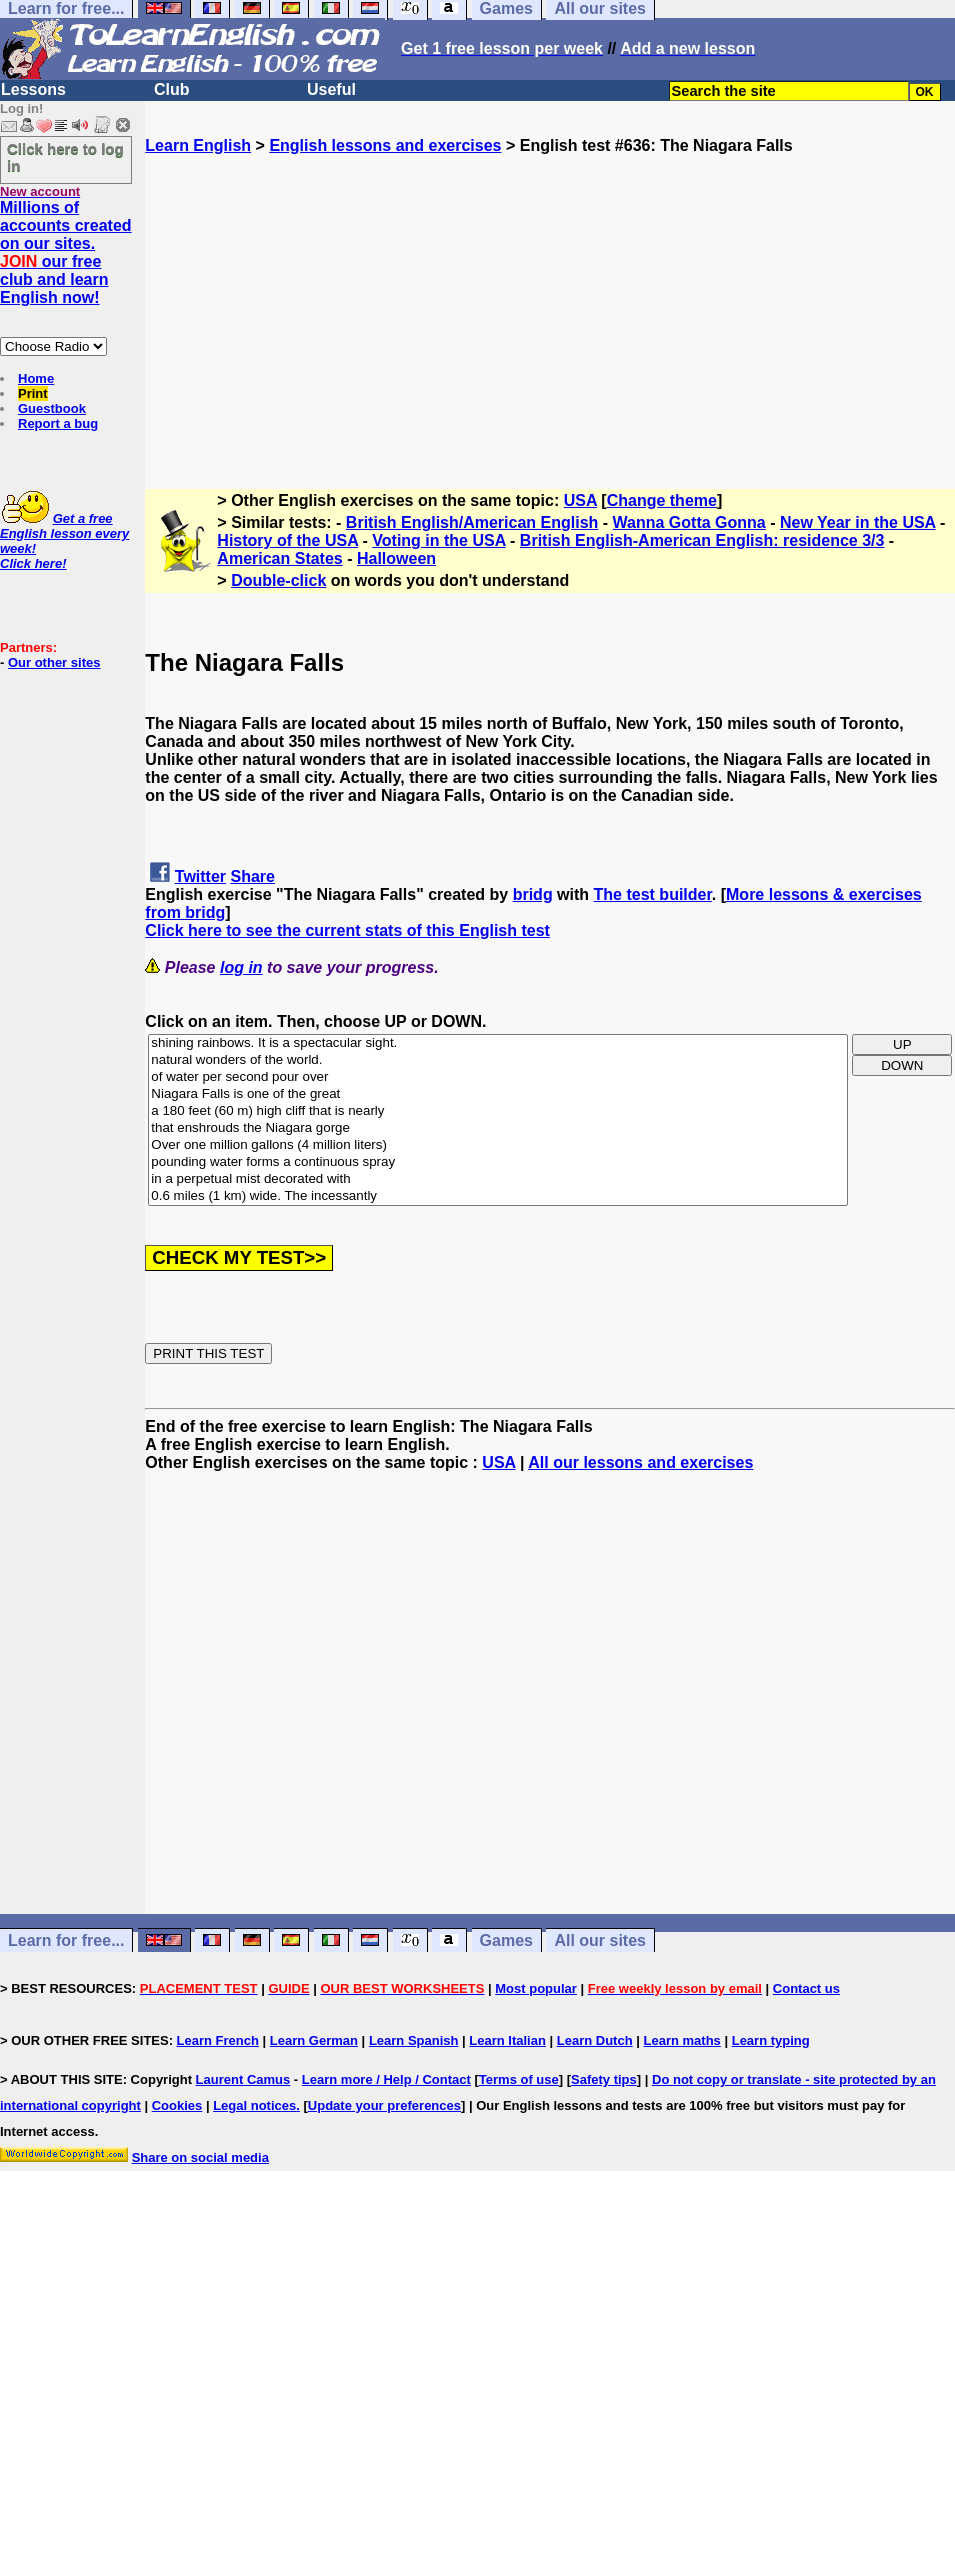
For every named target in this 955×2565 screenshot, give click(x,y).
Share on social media (200, 2157)
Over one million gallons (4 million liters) (498, 1145)
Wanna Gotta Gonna (689, 522)
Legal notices (254, 2105)
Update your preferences (384, 2105)
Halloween (396, 558)
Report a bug (58, 423)
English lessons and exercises (385, 145)
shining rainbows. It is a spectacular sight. (498, 1043)
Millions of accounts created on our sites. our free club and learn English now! (66, 252)
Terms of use (519, 2079)
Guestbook (52, 408)
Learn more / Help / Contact (386, 2079)
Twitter (200, 876)
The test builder (653, 894)
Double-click (278, 580)
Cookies (177, 2105)
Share (253, 876)
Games (506, 1940)
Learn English (198, 145)
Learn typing (771, 2040)
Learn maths (682, 2040)
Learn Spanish (414, 2040)
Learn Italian (507, 2040)
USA (580, 500)
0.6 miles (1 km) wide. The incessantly (498, 1196)
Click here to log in (65, 157)
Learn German (314, 2040)
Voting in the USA (438, 540)
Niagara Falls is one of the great (498, 1094)
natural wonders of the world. (498, 1060)
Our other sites (54, 662)
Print (33, 393)
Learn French (218, 2040)
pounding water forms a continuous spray (498, 1162)
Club (172, 89)
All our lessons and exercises (640, 1462)
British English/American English (472, 522)
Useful (331, 89)
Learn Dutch (595, 2040)
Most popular (536, 1988)
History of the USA (287, 540)
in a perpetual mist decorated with (498, 1179)
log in (241, 967)
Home (36, 378)
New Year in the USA (858, 522)
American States (279, 558)
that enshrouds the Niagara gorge (498, 1128)
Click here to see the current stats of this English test (347, 930)
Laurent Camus (243, 2079)
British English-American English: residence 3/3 (702, 540)
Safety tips (604, 2079)
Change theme (662, 500)
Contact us (806, 1988)
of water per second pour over (498, 1077)
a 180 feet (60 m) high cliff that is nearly (498, 1111)
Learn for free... (66, 1940)
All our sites (600, 1940)
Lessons (33, 89)
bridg (533, 894)
